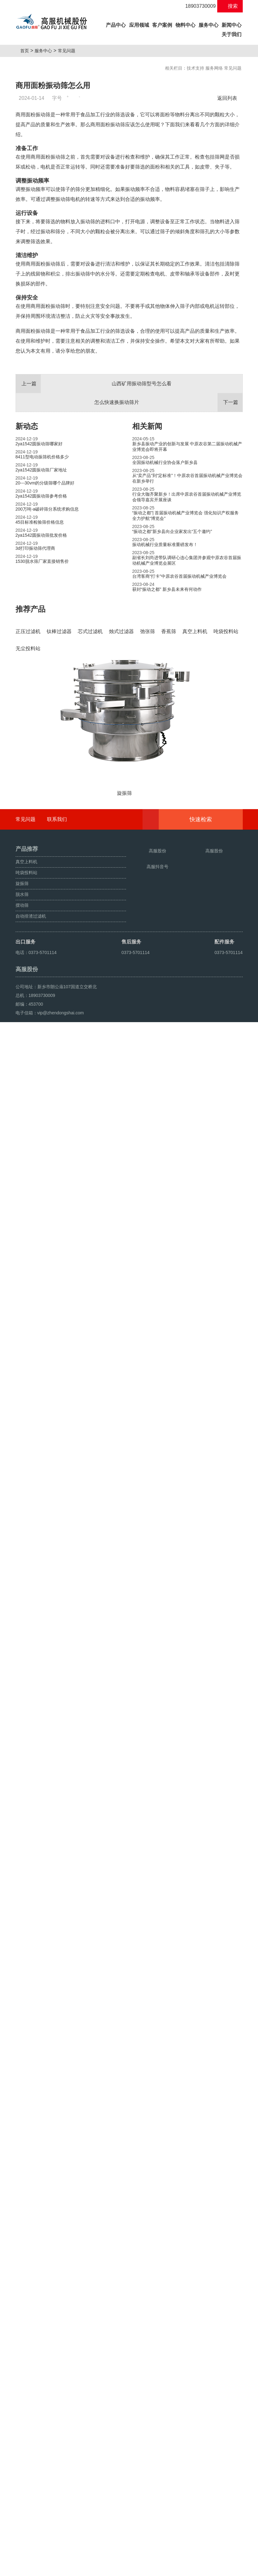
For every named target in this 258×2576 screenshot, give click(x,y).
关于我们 (232, 34)
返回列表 (229, 98)
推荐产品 (30, 751)
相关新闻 (147, 568)
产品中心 (116, 24)
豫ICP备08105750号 (133, 2554)
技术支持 (195, 68)
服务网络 (214, 68)
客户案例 (162, 25)
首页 (27, 50)
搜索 (230, 6)
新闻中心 (232, 25)
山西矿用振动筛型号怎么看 (93, 525)
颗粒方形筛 (43, 2568)
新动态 (27, 568)
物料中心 (185, 25)
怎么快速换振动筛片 (168, 544)
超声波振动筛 (70, 2568)
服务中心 (208, 25)
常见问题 (68, 50)
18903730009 (197, 6)
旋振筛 (23, 2568)
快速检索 (210, 2332)
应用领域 (139, 25)
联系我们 (57, 2332)
